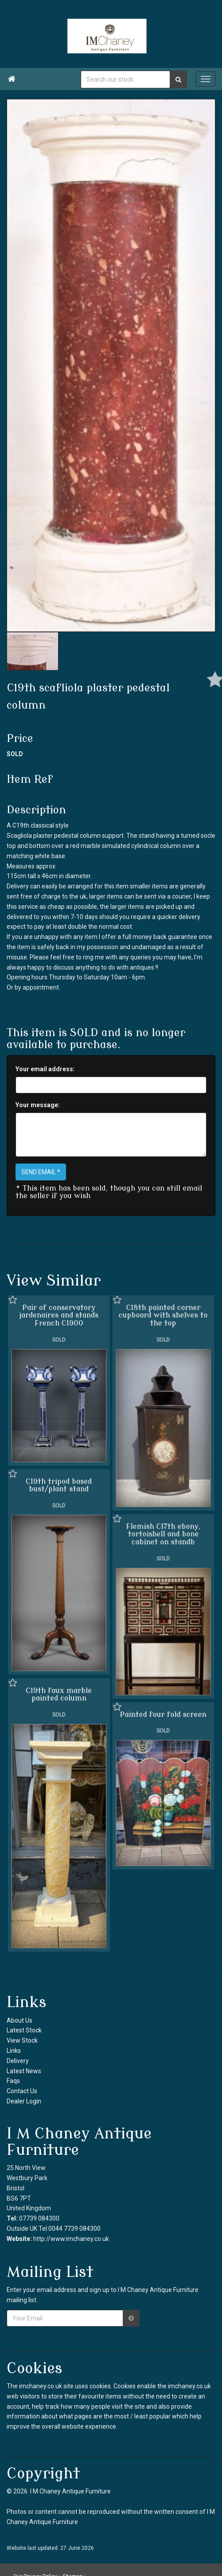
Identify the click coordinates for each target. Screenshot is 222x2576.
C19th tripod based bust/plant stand (59, 1485)
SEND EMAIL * (40, 1172)
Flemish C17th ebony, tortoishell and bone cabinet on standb (163, 1534)
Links (14, 2050)
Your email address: (45, 1069)
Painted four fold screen (163, 1714)
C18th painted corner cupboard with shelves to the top (162, 1315)
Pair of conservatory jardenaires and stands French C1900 (58, 1315)
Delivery (18, 2060)
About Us (19, 2020)
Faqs (13, 2080)
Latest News (24, 2071)
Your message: (38, 1105)
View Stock (22, 2040)
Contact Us (22, 2091)
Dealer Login (24, 2101)
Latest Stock (24, 2030)
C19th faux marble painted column (59, 1694)
